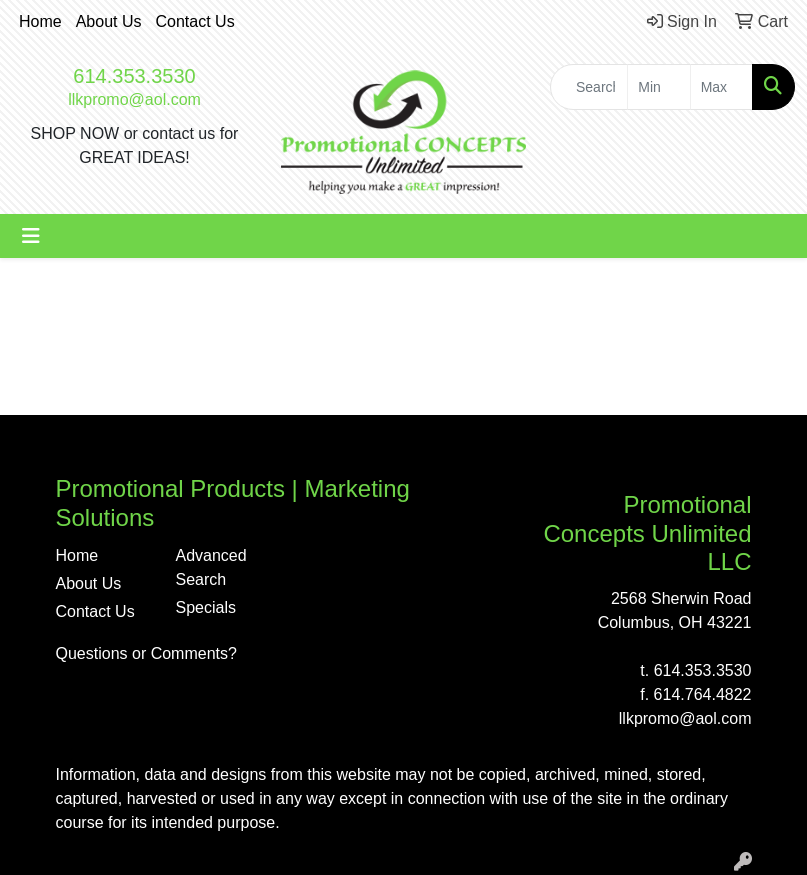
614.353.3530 (134, 76)
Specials (206, 607)
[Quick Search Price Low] (658, 87)
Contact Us (195, 21)
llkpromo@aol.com (134, 99)
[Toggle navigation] (31, 236)
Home (40, 21)
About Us (109, 21)
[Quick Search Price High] (721, 87)
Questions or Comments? (146, 653)
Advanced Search (211, 567)
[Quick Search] (589, 87)
